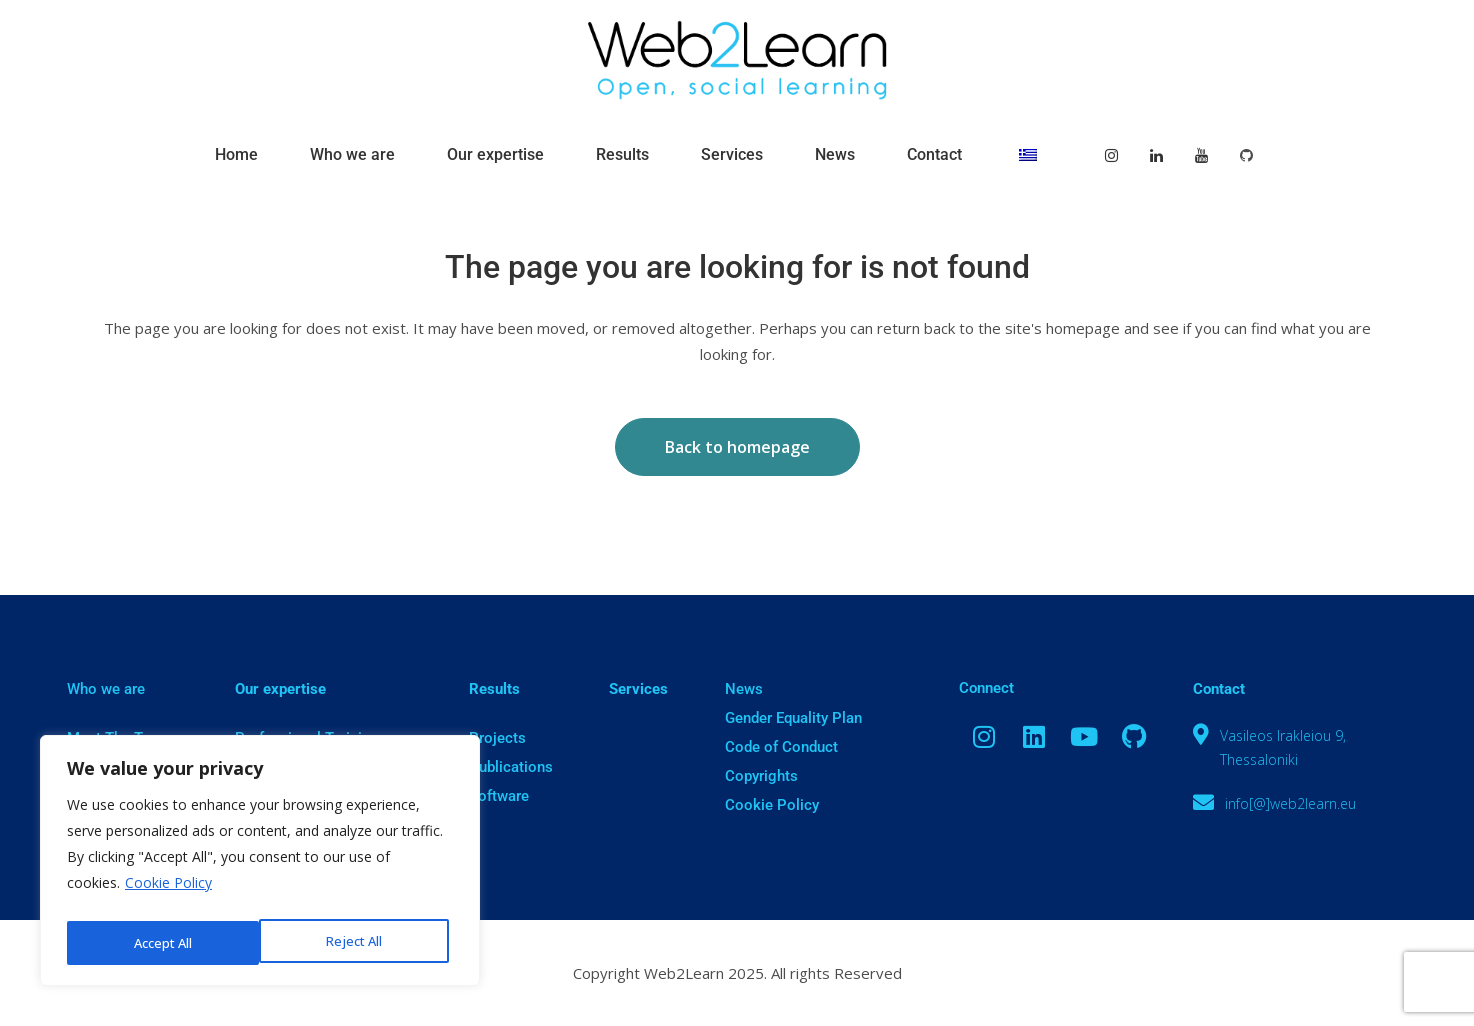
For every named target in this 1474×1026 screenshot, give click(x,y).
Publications (511, 767)
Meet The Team (119, 738)
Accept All (358, 942)
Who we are (106, 689)
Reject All (160, 942)
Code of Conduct (781, 747)
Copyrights (761, 776)
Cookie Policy (168, 891)
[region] (260, 865)
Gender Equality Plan (793, 718)
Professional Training (307, 738)
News (744, 689)
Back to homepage (737, 447)
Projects (497, 738)
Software (499, 796)
